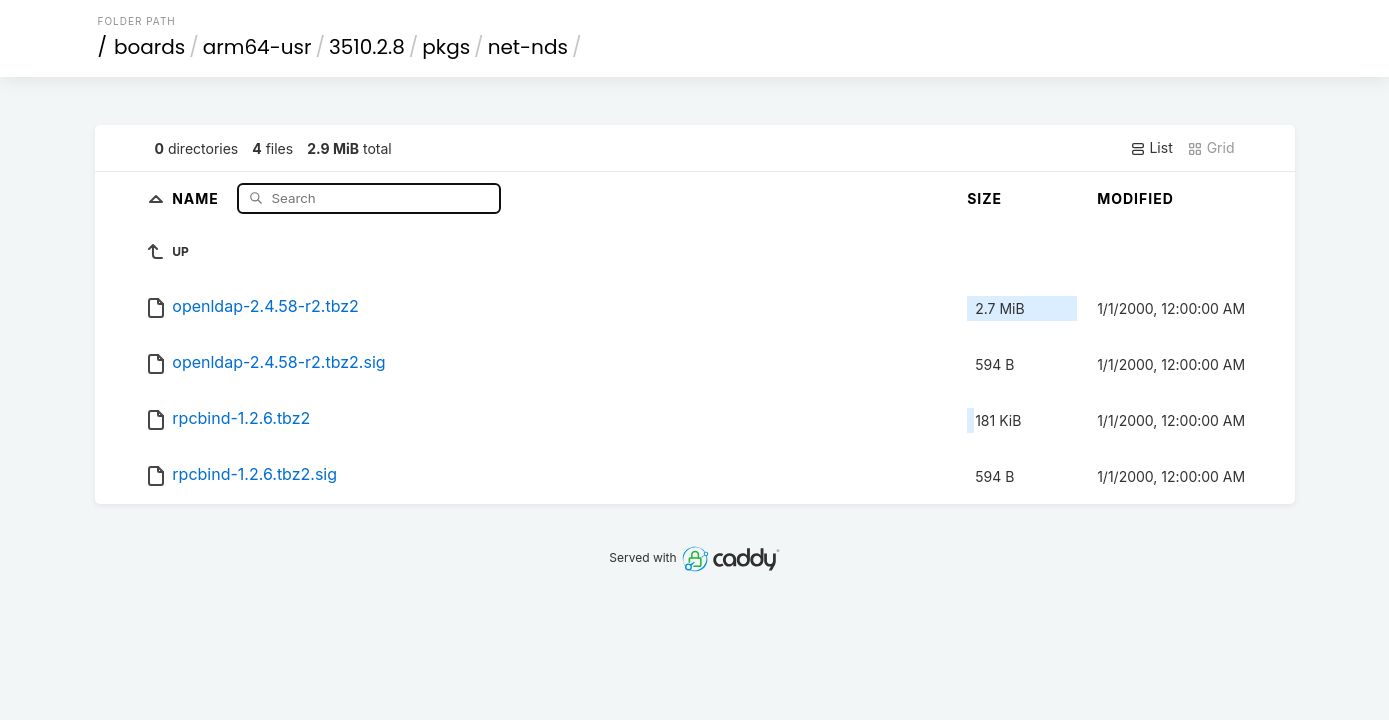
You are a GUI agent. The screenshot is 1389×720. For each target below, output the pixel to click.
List (1151, 148)
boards (149, 47)
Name (197, 197)
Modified (1135, 198)
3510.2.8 (367, 47)
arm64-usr (257, 47)
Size (984, 198)
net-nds (528, 47)
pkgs (446, 47)
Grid (1211, 148)
